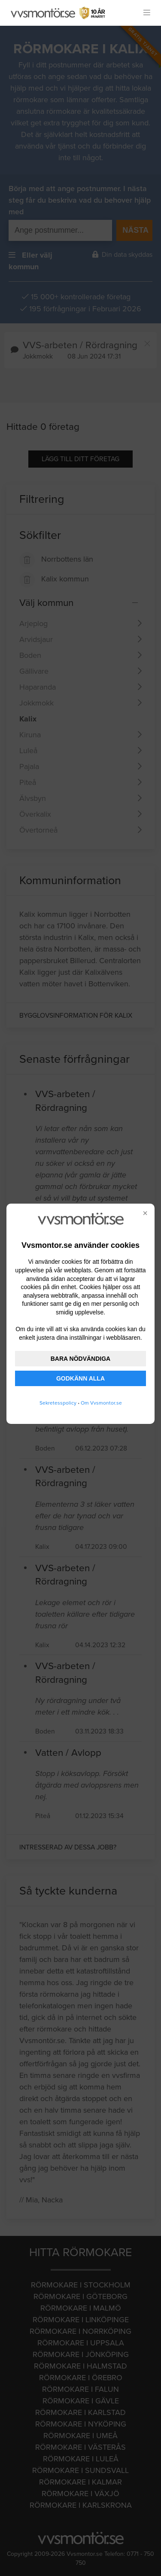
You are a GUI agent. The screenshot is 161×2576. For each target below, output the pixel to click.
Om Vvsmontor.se (101, 1403)
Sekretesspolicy (57, 1403)
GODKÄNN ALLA (80, 1378)
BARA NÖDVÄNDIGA (80, 1358)
